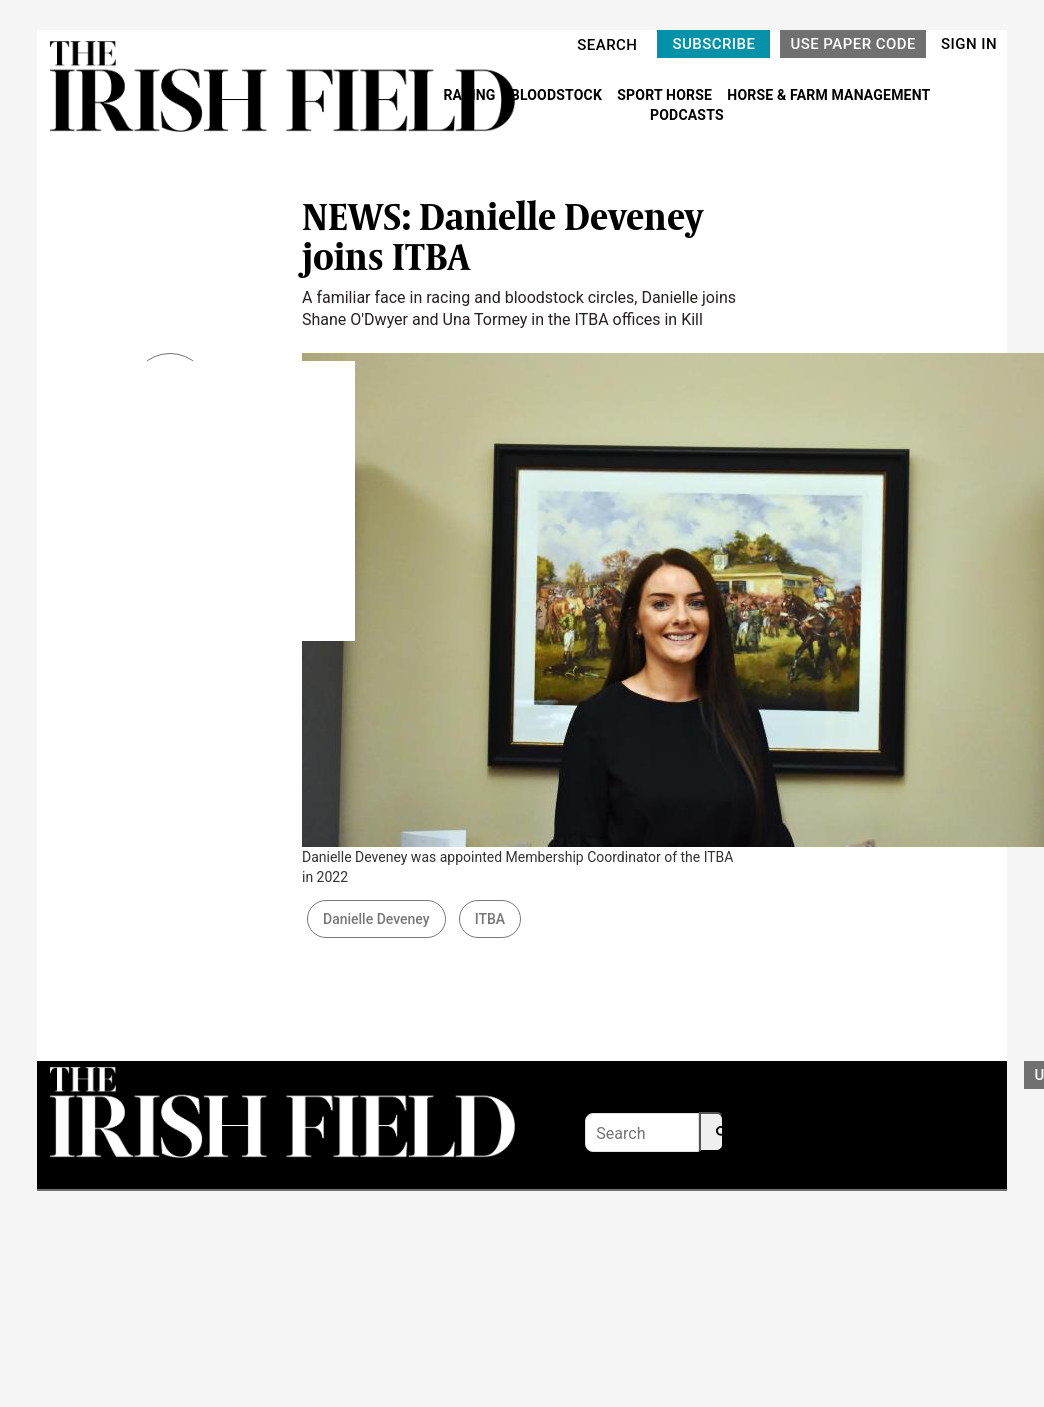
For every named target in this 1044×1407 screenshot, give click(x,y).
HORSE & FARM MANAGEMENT (828, 95)
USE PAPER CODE (853, 44)
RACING (471, 95)
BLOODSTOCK (558, 95)
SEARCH (607, 45)
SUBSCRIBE (713, 44)
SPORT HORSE (666, 95)
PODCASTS (687, 115)
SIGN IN (969, 44)
